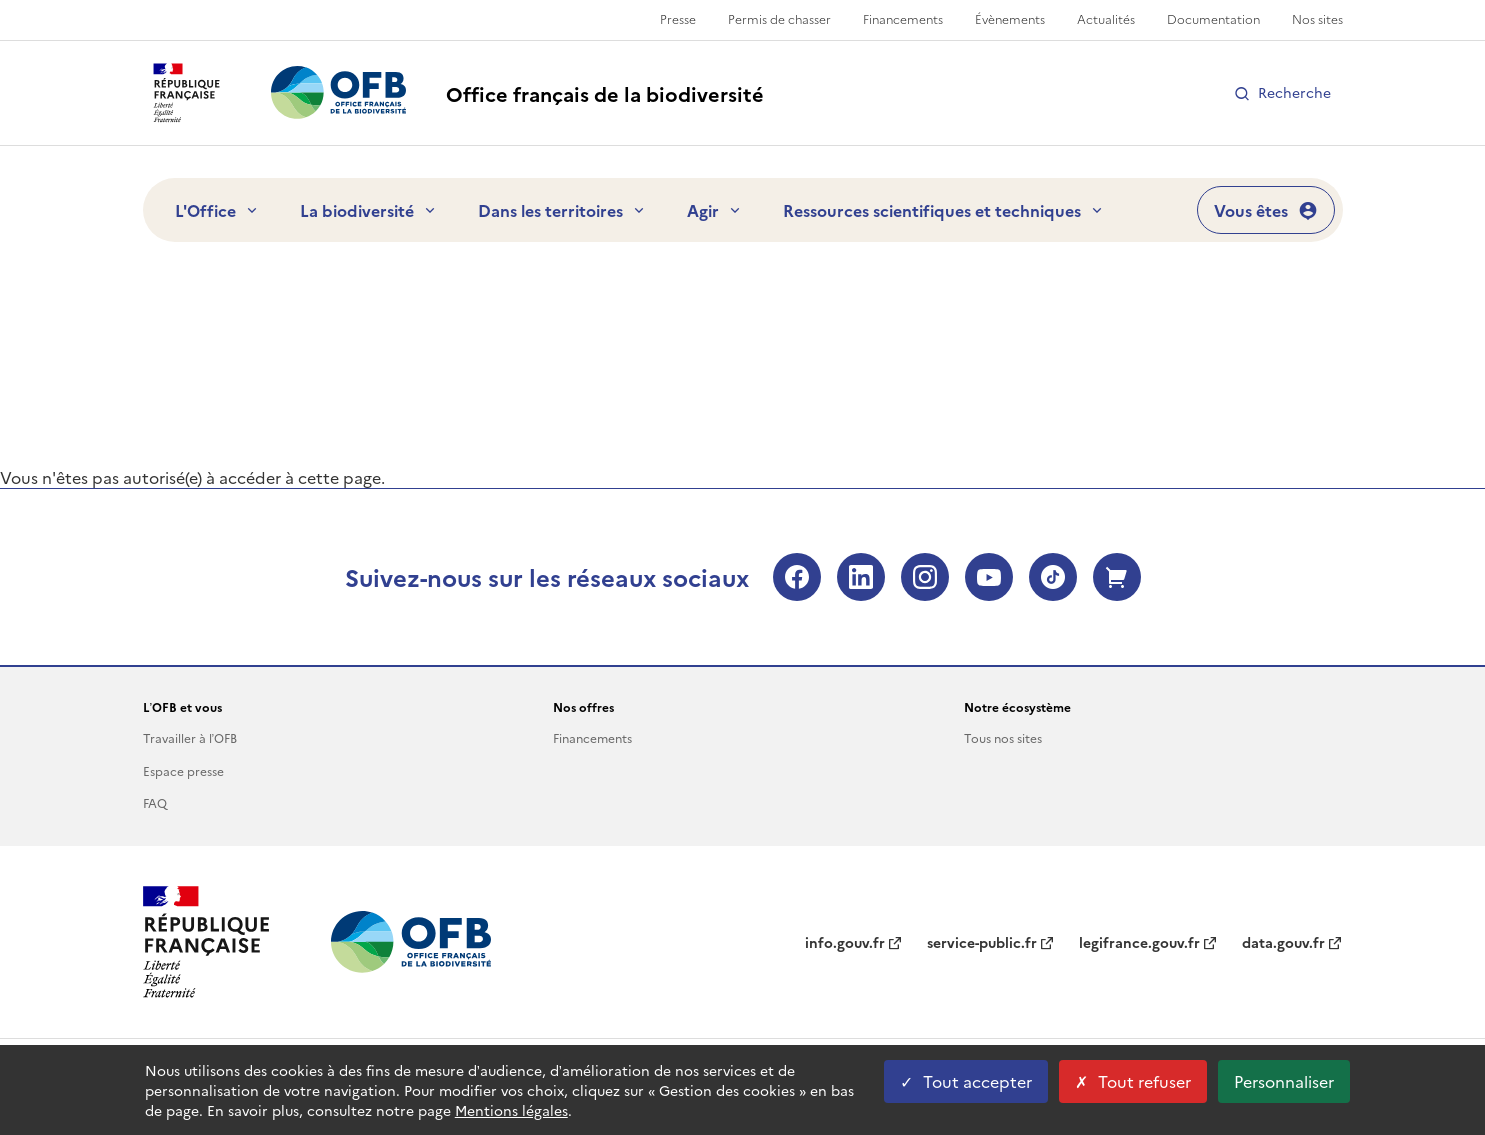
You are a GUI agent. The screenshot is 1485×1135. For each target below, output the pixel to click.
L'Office (217, 210)
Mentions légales (511, 1110)
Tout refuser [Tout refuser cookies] (1133, 1081)
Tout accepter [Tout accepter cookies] (966, 1081)
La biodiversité (369, 210)
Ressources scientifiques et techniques (944, 210)
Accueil (168, 301)
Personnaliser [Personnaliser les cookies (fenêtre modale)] (1284, 1081)
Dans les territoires (562, 210)
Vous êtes (1266, 210)
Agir (715, 210)
